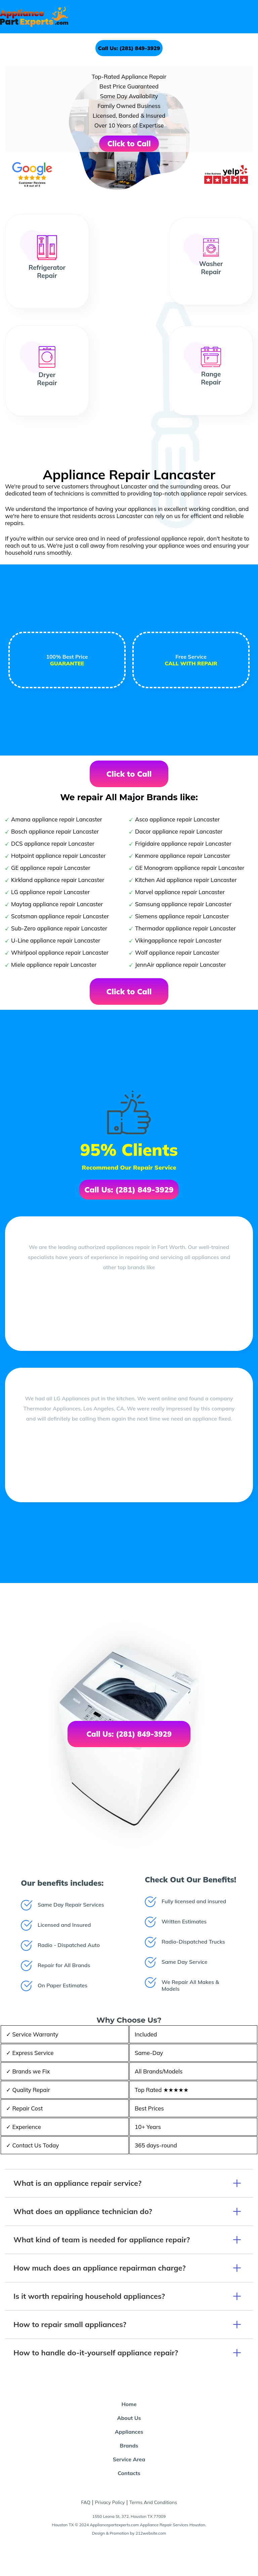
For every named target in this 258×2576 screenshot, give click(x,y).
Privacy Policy (110, 2502)
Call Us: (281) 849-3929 (129, 48)
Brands (129, 2445)
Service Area (129, 2459)
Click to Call (129, 143)
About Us (129, 2418)
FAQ (85, 2502)
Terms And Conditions (153, 2502)
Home (128, 2404)
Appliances (129, 2431)
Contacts (129, 2473)
